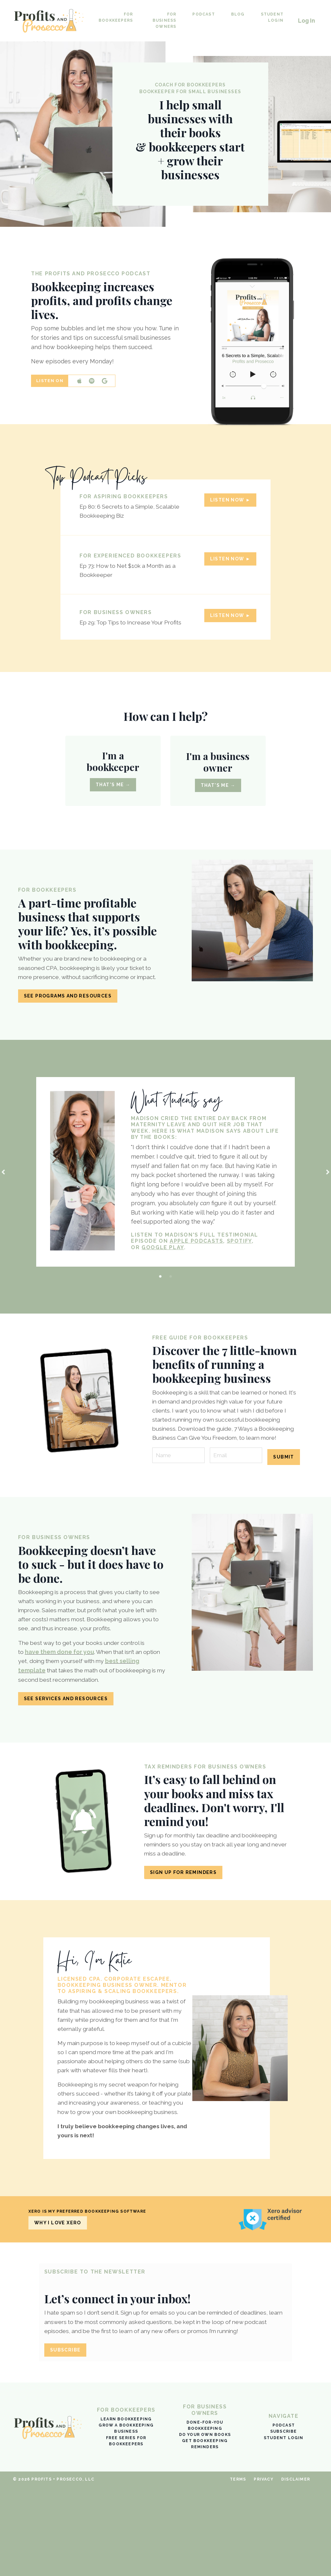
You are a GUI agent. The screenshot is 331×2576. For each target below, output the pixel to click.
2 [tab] (170, 1306)
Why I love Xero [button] (57, 2307)
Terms (238, 2568)
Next (328, 1200)
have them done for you (60, 1694)
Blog (237, 14)
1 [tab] (160, 1306)
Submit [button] (283, 1495)
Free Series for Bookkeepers (126, 2529)
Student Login (271, 17)
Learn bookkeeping (126, 2508)
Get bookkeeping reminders (205, 2532)
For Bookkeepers (116, 17)
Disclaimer (295, 2568)
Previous (3, 1200)
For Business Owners (164, 20)
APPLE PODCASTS (198, 1271)
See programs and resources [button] (68, 1023)
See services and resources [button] (66, 1741)
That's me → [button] (113, 798)
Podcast (202, 14)
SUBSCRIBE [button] (66, 2437)
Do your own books (205, 2523)
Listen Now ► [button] (228, 504)
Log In (306, 20)
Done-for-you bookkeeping (205, 2514)
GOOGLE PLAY (165, 1277)
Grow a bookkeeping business (126, 2517)
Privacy (263, 2568)
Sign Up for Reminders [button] (183, 1915)
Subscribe (283, 2520)
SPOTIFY (241, 1271)
